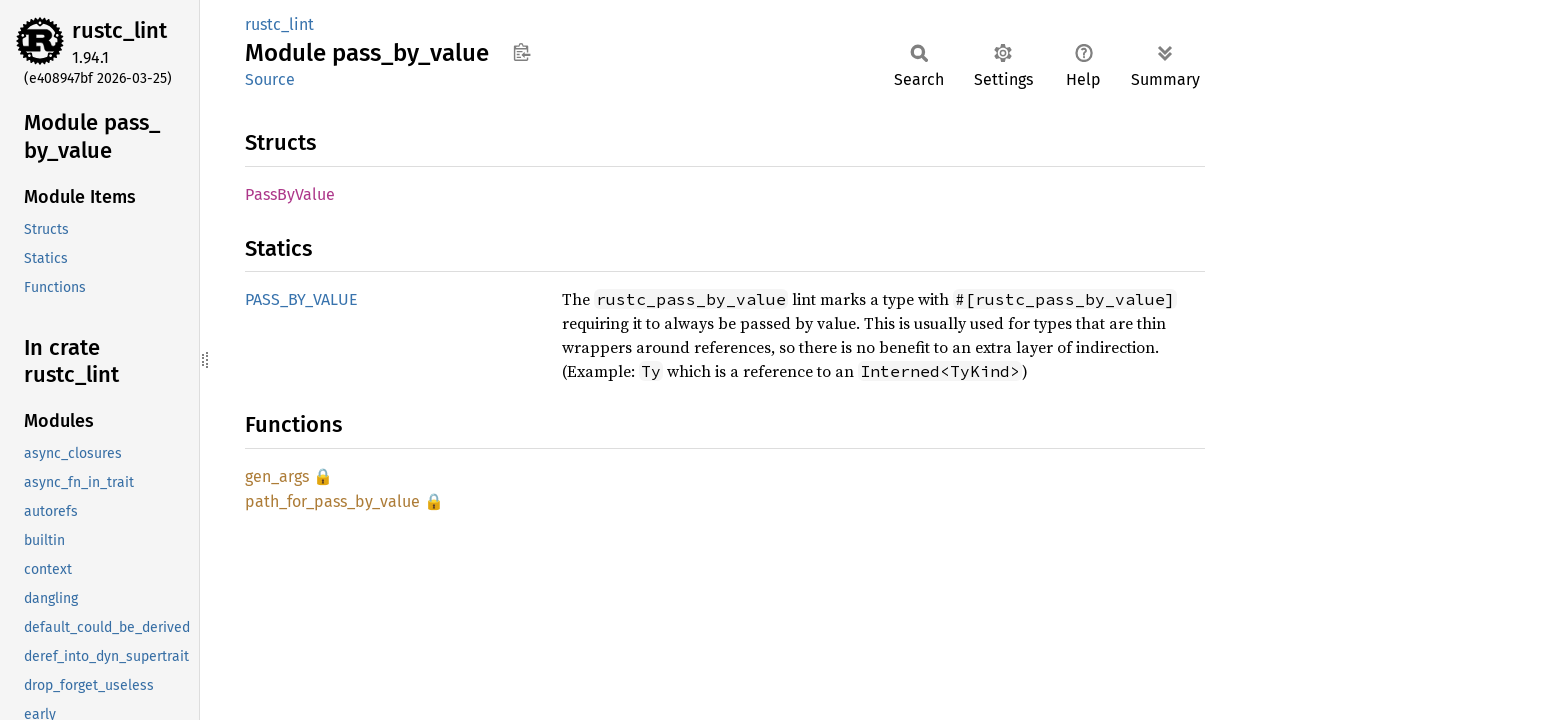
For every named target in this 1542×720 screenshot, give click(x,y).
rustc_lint (119, 30)
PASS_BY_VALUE (301, 299)
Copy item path (521, 52)
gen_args (277, 476)
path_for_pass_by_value (332, 501)
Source (270, 79)
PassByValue (290, 194)
